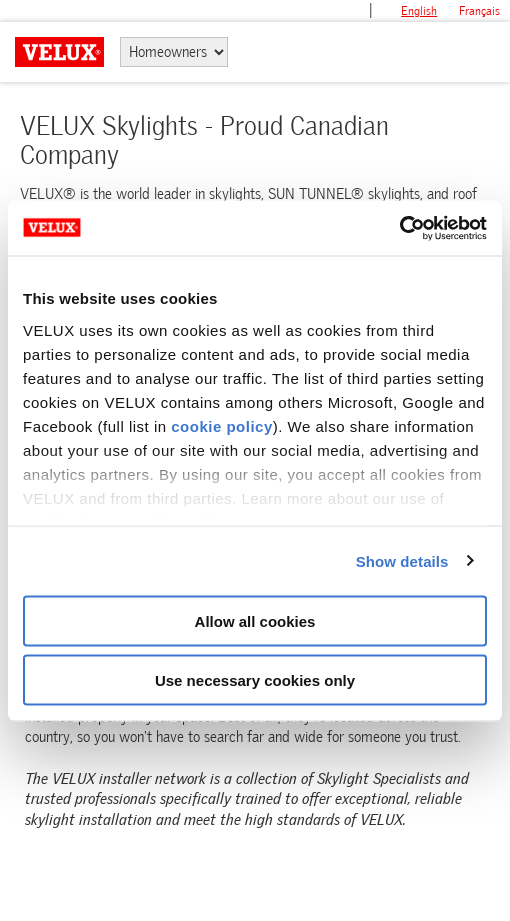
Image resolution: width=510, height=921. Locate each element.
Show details (402, 560)
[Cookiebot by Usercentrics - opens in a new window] (399, 228)
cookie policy (222, 425)
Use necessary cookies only (255, 679)
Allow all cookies (255, 621)
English (419, 11)
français (479, 11)
